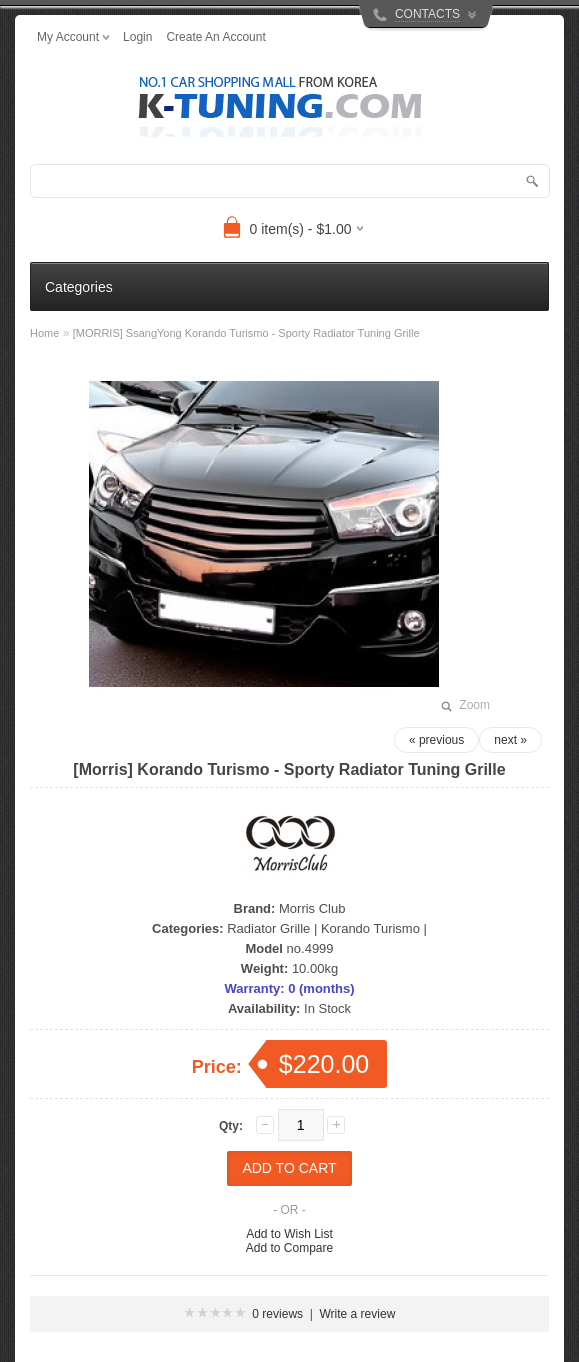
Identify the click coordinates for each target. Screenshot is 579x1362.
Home (44, 333)
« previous (436, 740)
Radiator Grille (268, 928)
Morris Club (312, 908)
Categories (79, 287)
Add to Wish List (289, 1234)
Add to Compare (289, 1248)
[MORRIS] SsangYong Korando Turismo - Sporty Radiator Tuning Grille (246, 333)
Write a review (358, 1314)
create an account (215, 37)
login (137, 37)
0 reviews (277, 1314)
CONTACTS (427, 14)
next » (510, 740)
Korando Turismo (370, 928)
